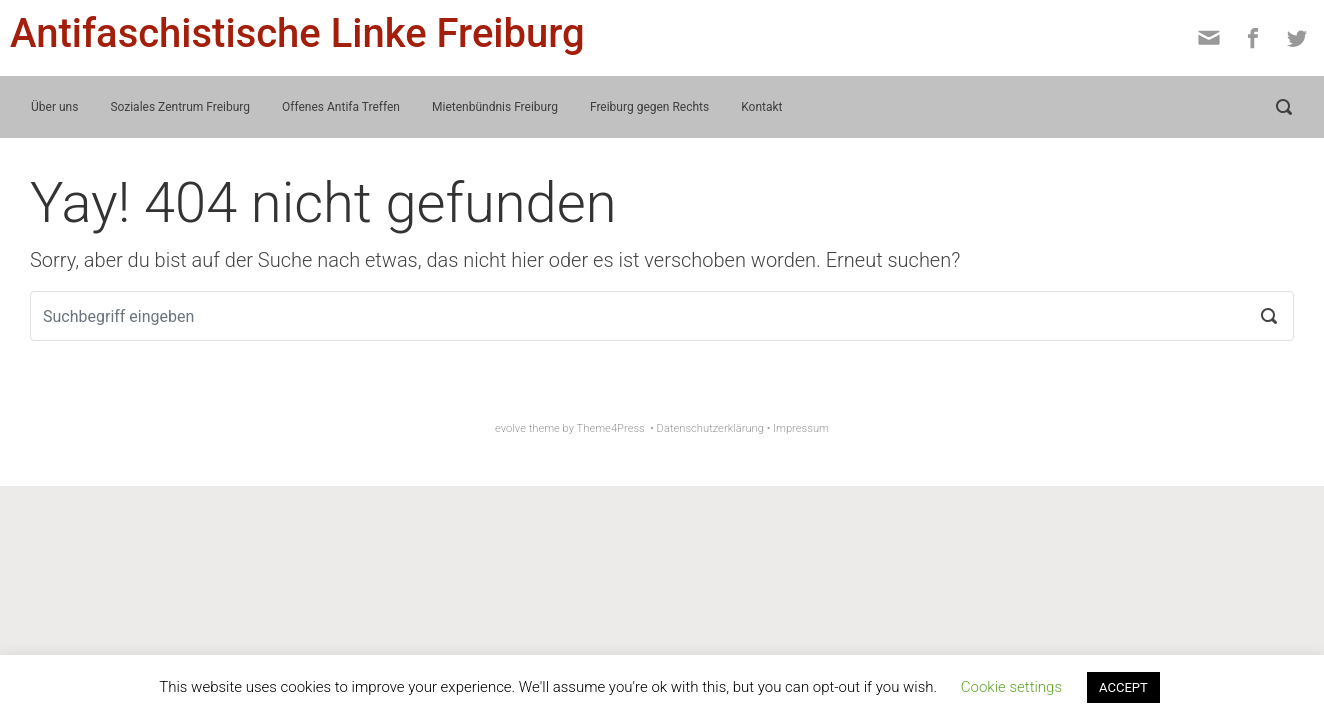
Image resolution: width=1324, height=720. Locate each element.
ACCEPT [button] (1123, 687)
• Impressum (798, 428)
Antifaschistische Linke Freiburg (297, 33)
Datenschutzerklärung (710, 428)
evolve (510, 428)
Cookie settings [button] (1011, 687)
